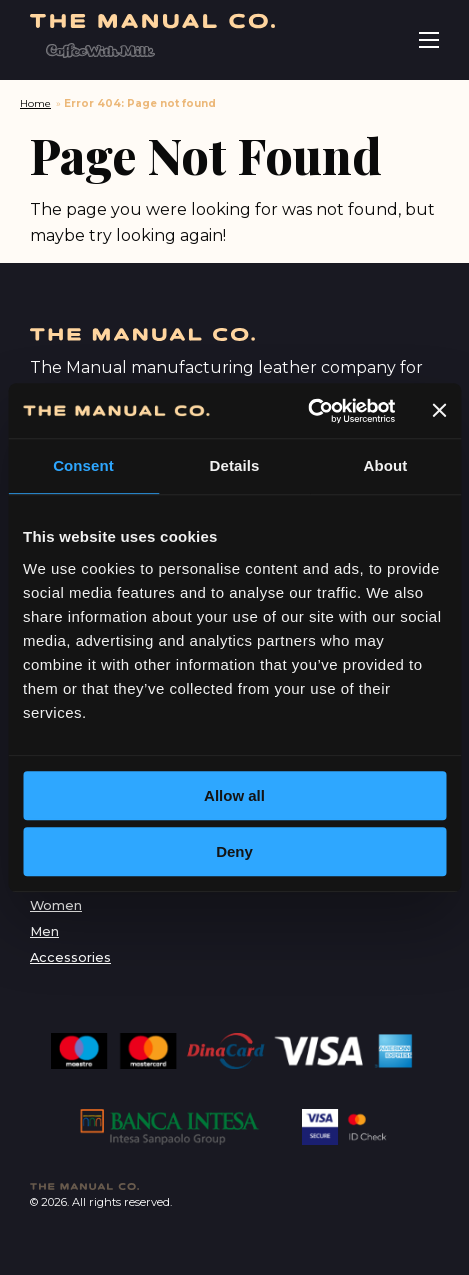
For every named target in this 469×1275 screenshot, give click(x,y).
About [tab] (386, 465)
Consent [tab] (83, 465)
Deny (234, 851)
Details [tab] (235, 465)
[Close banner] (439, 411)
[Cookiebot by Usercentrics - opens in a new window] (307, 411)
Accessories (70, 957)
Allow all (234, 795)
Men (44, 931)
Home (35, 103)
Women (56, 905)
